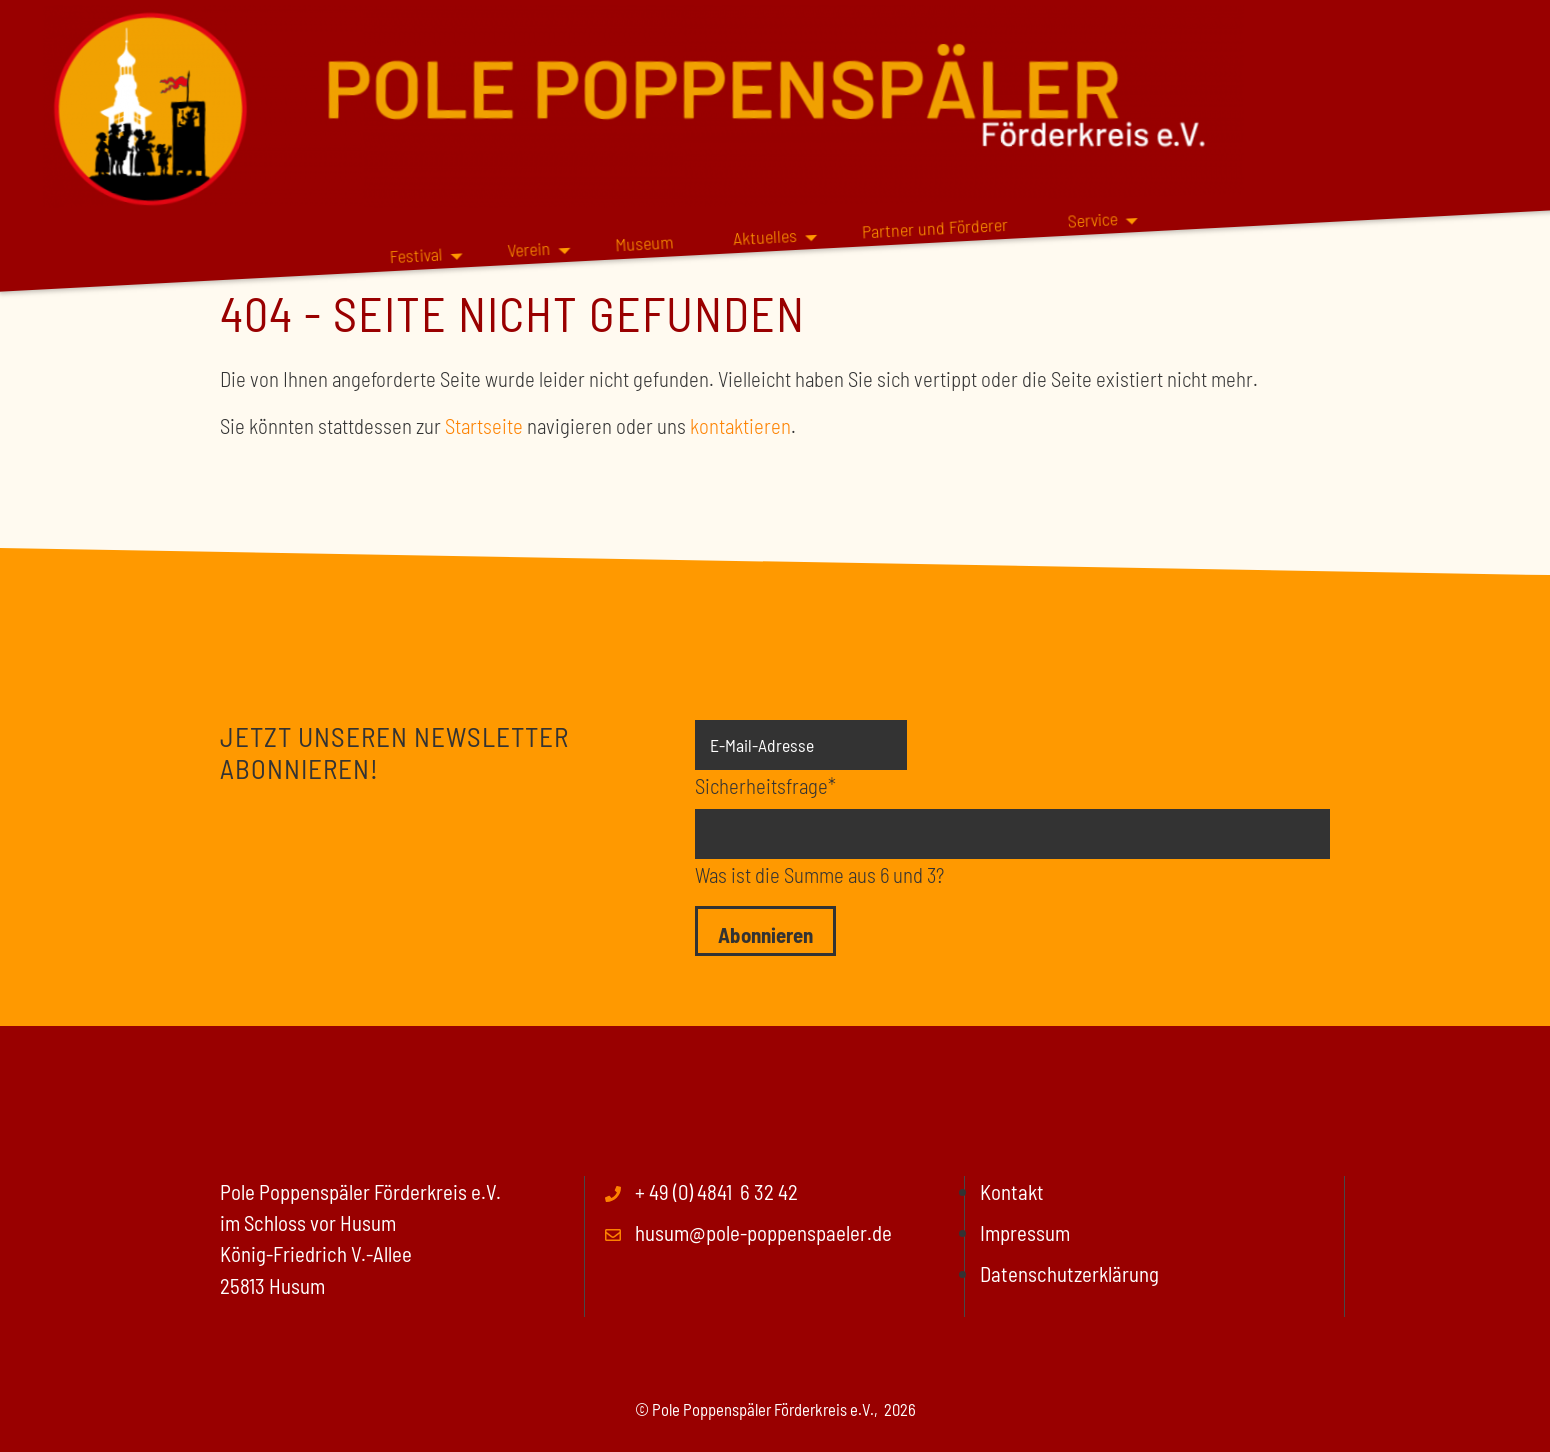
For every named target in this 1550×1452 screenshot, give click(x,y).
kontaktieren (740, 425)
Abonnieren (765, 934)
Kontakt (1012, 1191)
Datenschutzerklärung (1069, 1273)
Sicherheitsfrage (765, 784)
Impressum (1025, 1232)
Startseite (484, 425)
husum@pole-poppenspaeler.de (763, 1232)
